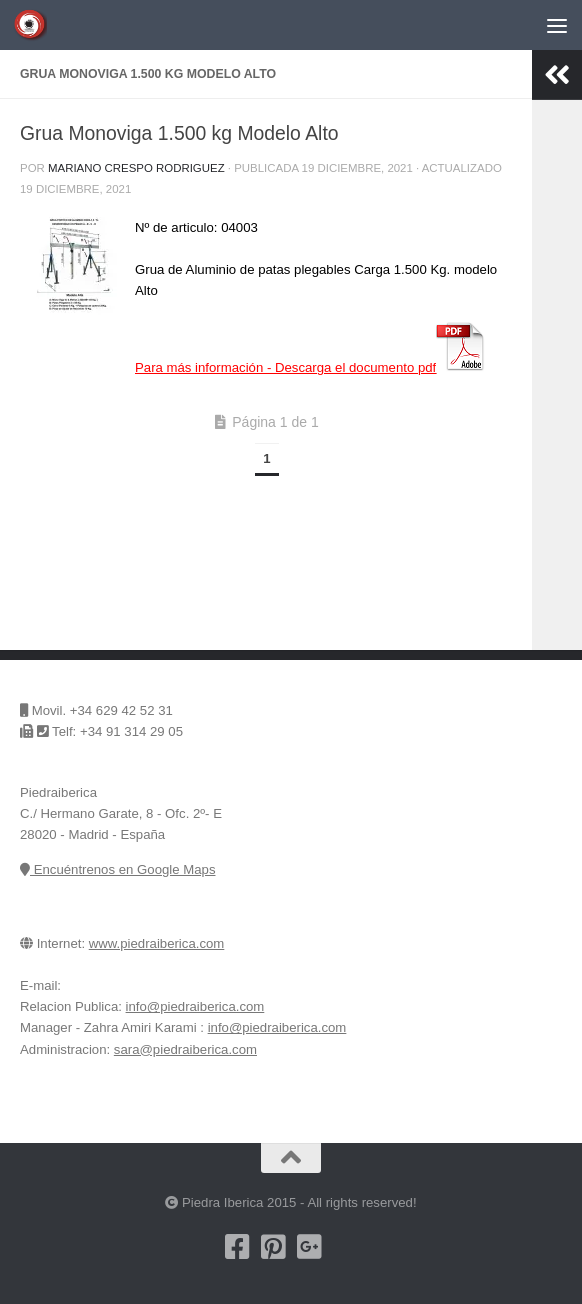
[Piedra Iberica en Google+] (309, 1247)
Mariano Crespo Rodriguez (136, 168)
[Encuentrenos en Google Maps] (345, 1247)
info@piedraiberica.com (195, 1006)
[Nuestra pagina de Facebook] (237, 1247)
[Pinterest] (273, 1247)
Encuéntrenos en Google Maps (117, 869)
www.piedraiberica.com (157, 943)
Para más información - (310, 367)
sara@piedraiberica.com (185, 1049)
